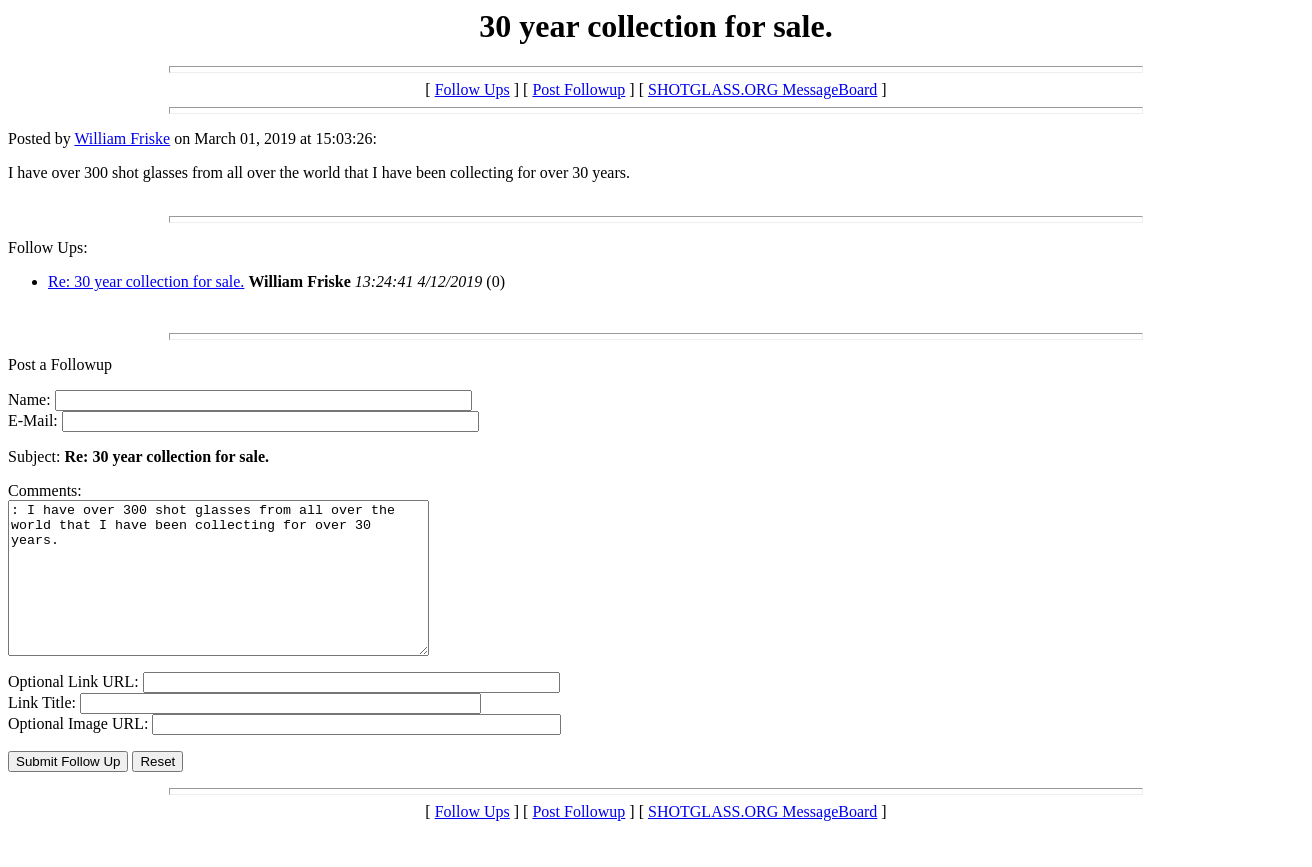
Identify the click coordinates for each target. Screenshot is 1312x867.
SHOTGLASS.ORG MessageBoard (762, 89)
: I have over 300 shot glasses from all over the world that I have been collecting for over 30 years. (243, 593)
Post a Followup (60, 364)
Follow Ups (472, 89)
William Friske (122, 138)
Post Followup (578, 89)
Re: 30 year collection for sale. (146, 281)
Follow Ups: (48, 247)
